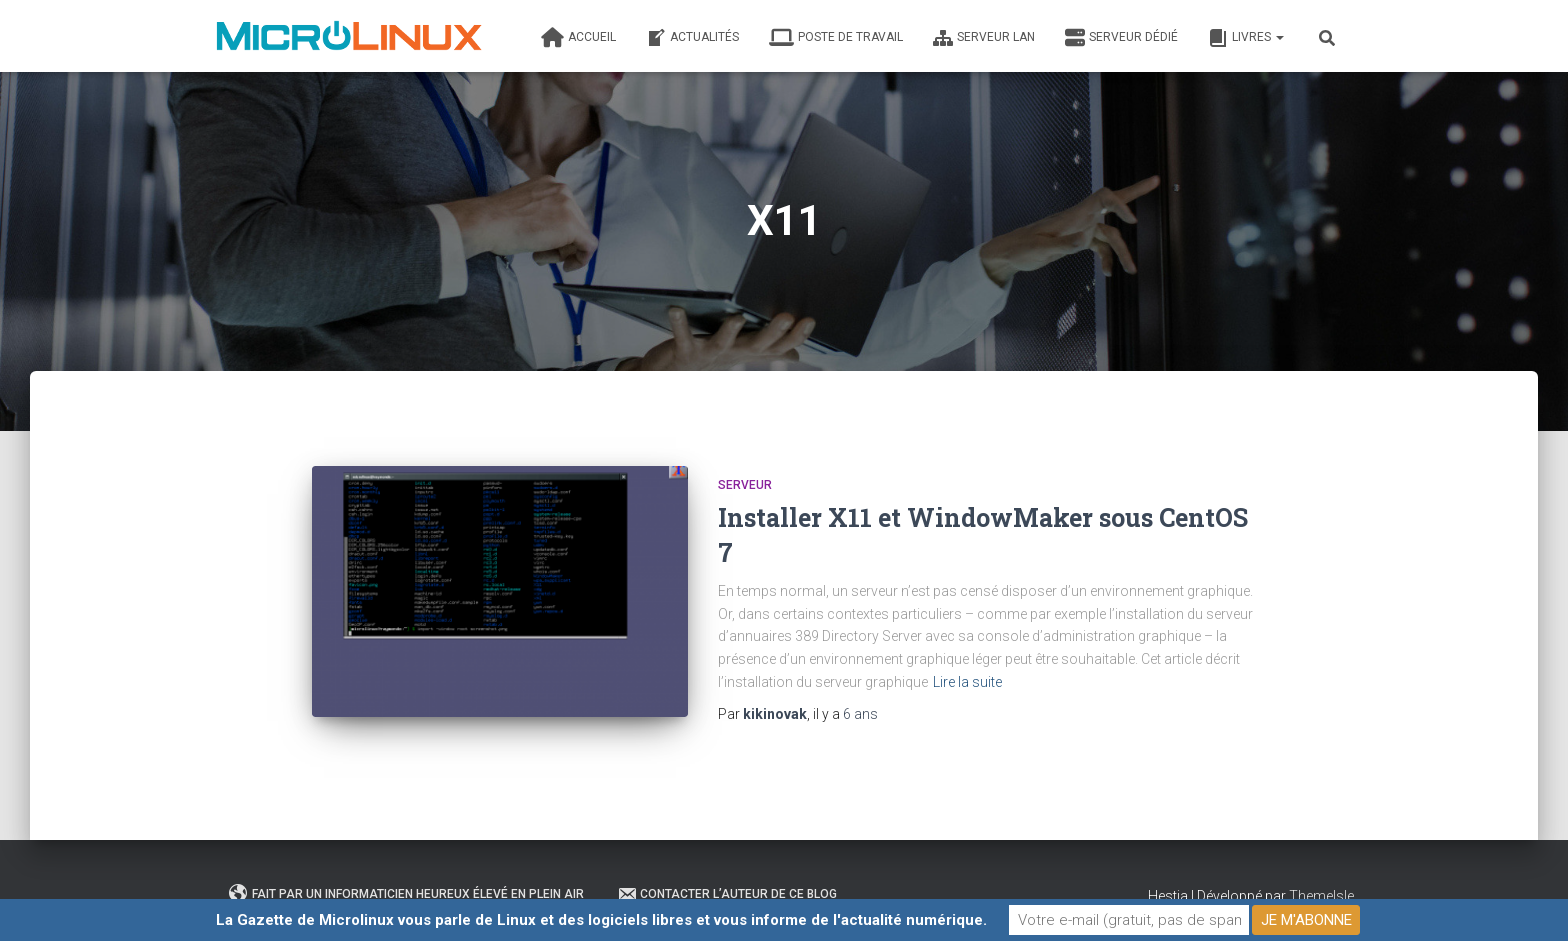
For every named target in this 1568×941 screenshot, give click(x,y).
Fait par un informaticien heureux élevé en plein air (406, 894)
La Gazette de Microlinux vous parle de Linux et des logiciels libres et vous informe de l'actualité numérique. (601, 920)
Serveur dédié (1121, 38)
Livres (1246, 38)
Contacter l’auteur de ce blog (727, 894)
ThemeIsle (1321, 896)
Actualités (692, 38)
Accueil (578, 38)
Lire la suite (967, 682)
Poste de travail (836, 38)
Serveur (745, 485)
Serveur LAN (984, 38)
